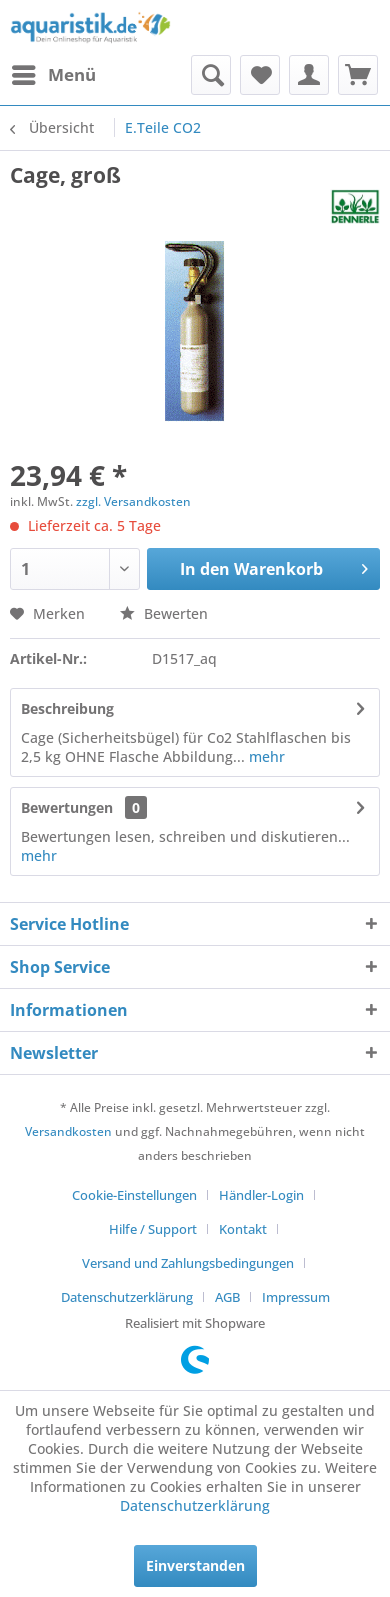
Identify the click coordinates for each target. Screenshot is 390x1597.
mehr (265, 756)
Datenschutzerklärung (127, 1297)
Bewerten (164, 613)
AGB (227, 1297)
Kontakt (243, 1229)
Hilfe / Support (153, 1229)
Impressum (296, 1297)
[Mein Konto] (309, 75)
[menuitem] (53, 75)
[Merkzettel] (260, 75)
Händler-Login (261, 1195)
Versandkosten (68, 1131)
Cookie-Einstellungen (134, 1195)
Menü (54, 72)
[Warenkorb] (358, 75)
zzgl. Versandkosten (133, 501)
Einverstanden (195, 1565)
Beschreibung (67, 708)
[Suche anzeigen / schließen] (211, 75)
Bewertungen (67, 807)
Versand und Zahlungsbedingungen (188, 1263)
